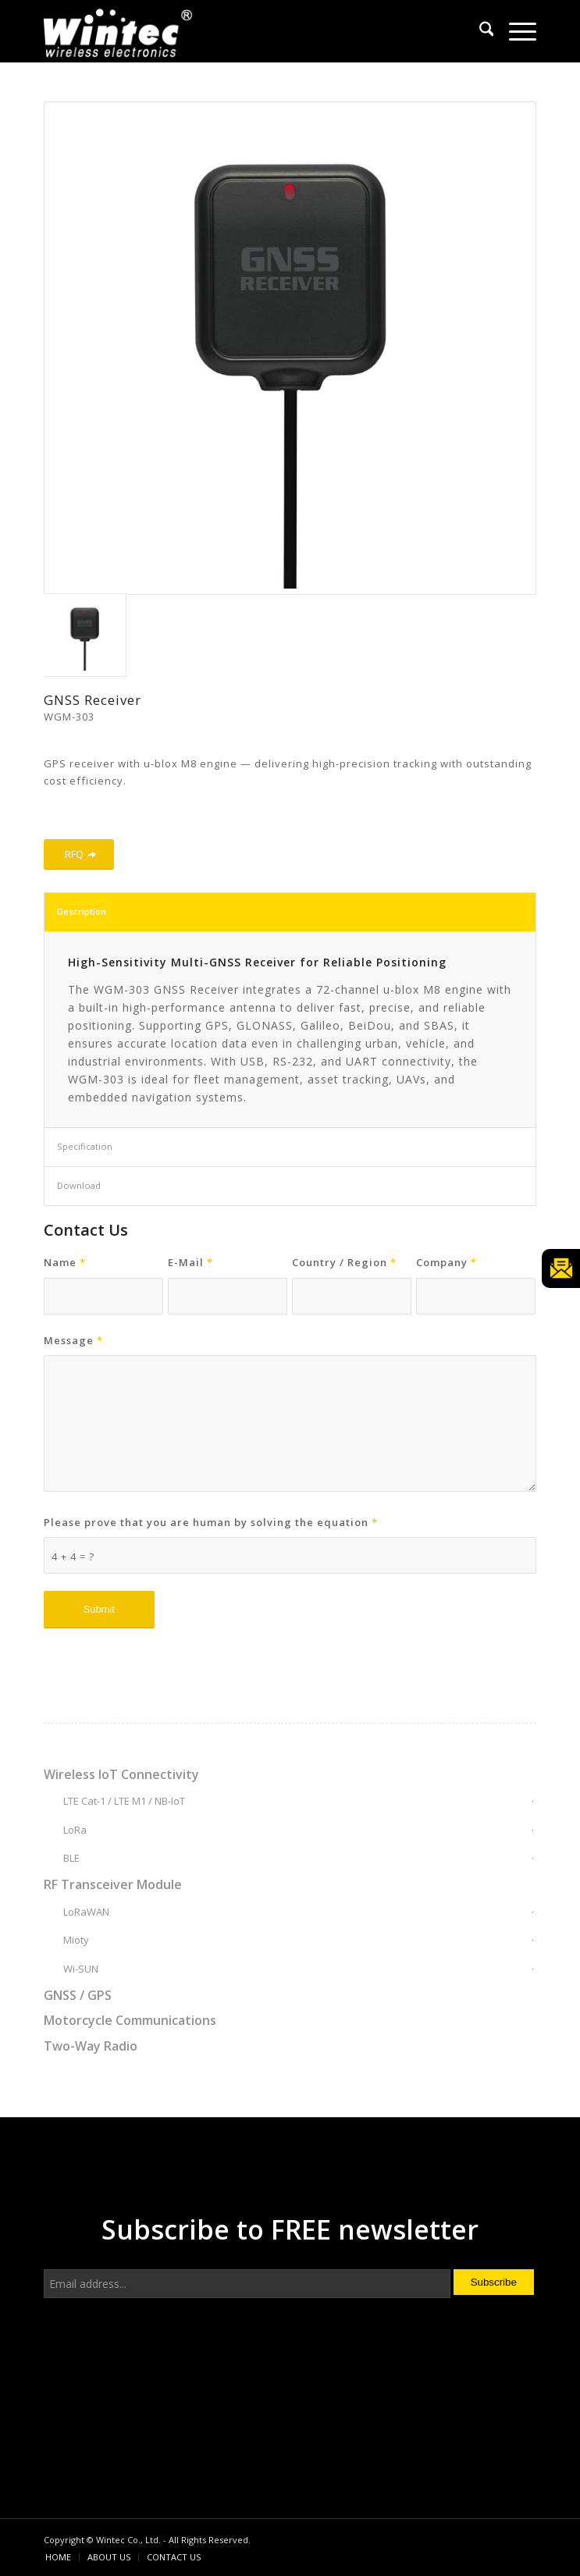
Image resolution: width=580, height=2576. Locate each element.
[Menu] (514, 31)
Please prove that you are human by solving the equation (211, 1522)
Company (446, 1262)
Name (65, 1262)
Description (81, 911)
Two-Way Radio (90, 2046)
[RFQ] (79, 854)
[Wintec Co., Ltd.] (241, 31)
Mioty (76, 1940)
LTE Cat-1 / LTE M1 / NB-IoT (124, 1801)
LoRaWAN (86, 1912)
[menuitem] (479, 31)
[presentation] (162, 2363)
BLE (71, 1858)
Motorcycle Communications (130, 2020)
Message (73, 1340)
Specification (84, 1146)
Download (79, 1185)
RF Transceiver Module (113, 1884)
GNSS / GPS (78, 1995)
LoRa (75, 1830)
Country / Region (344, 1262)
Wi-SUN (80, 1969)
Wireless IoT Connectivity (121, 1774)
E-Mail (190, 1262)
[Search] (479, 31)
